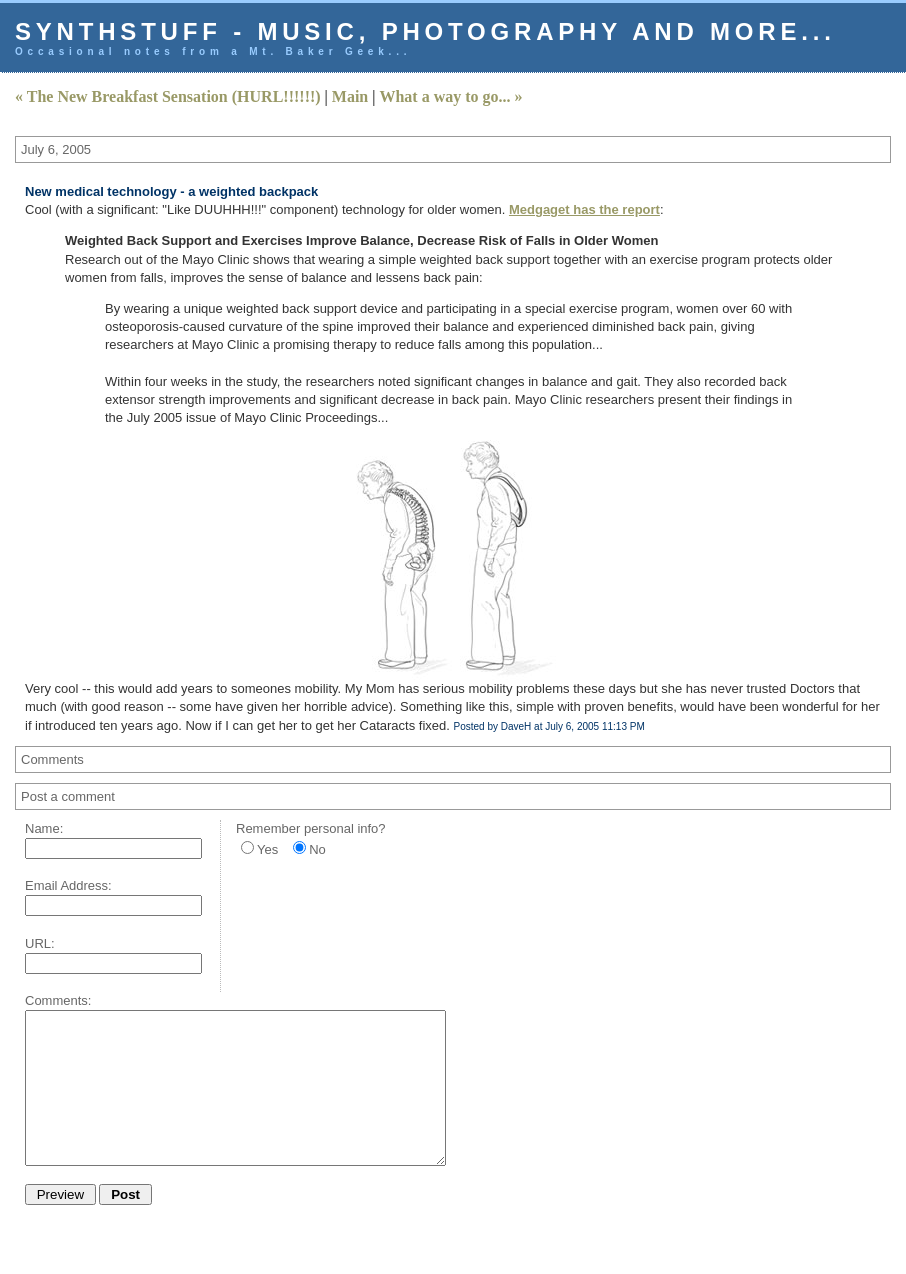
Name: (44, 828)
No (317, 849)
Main (350, 96)
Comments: (58, 1000)
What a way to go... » (450, 96)
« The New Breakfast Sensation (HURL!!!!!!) (168, 96)
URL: (40, 943)
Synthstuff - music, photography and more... (425, 31)
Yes (267, 849)
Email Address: (68, 885)
